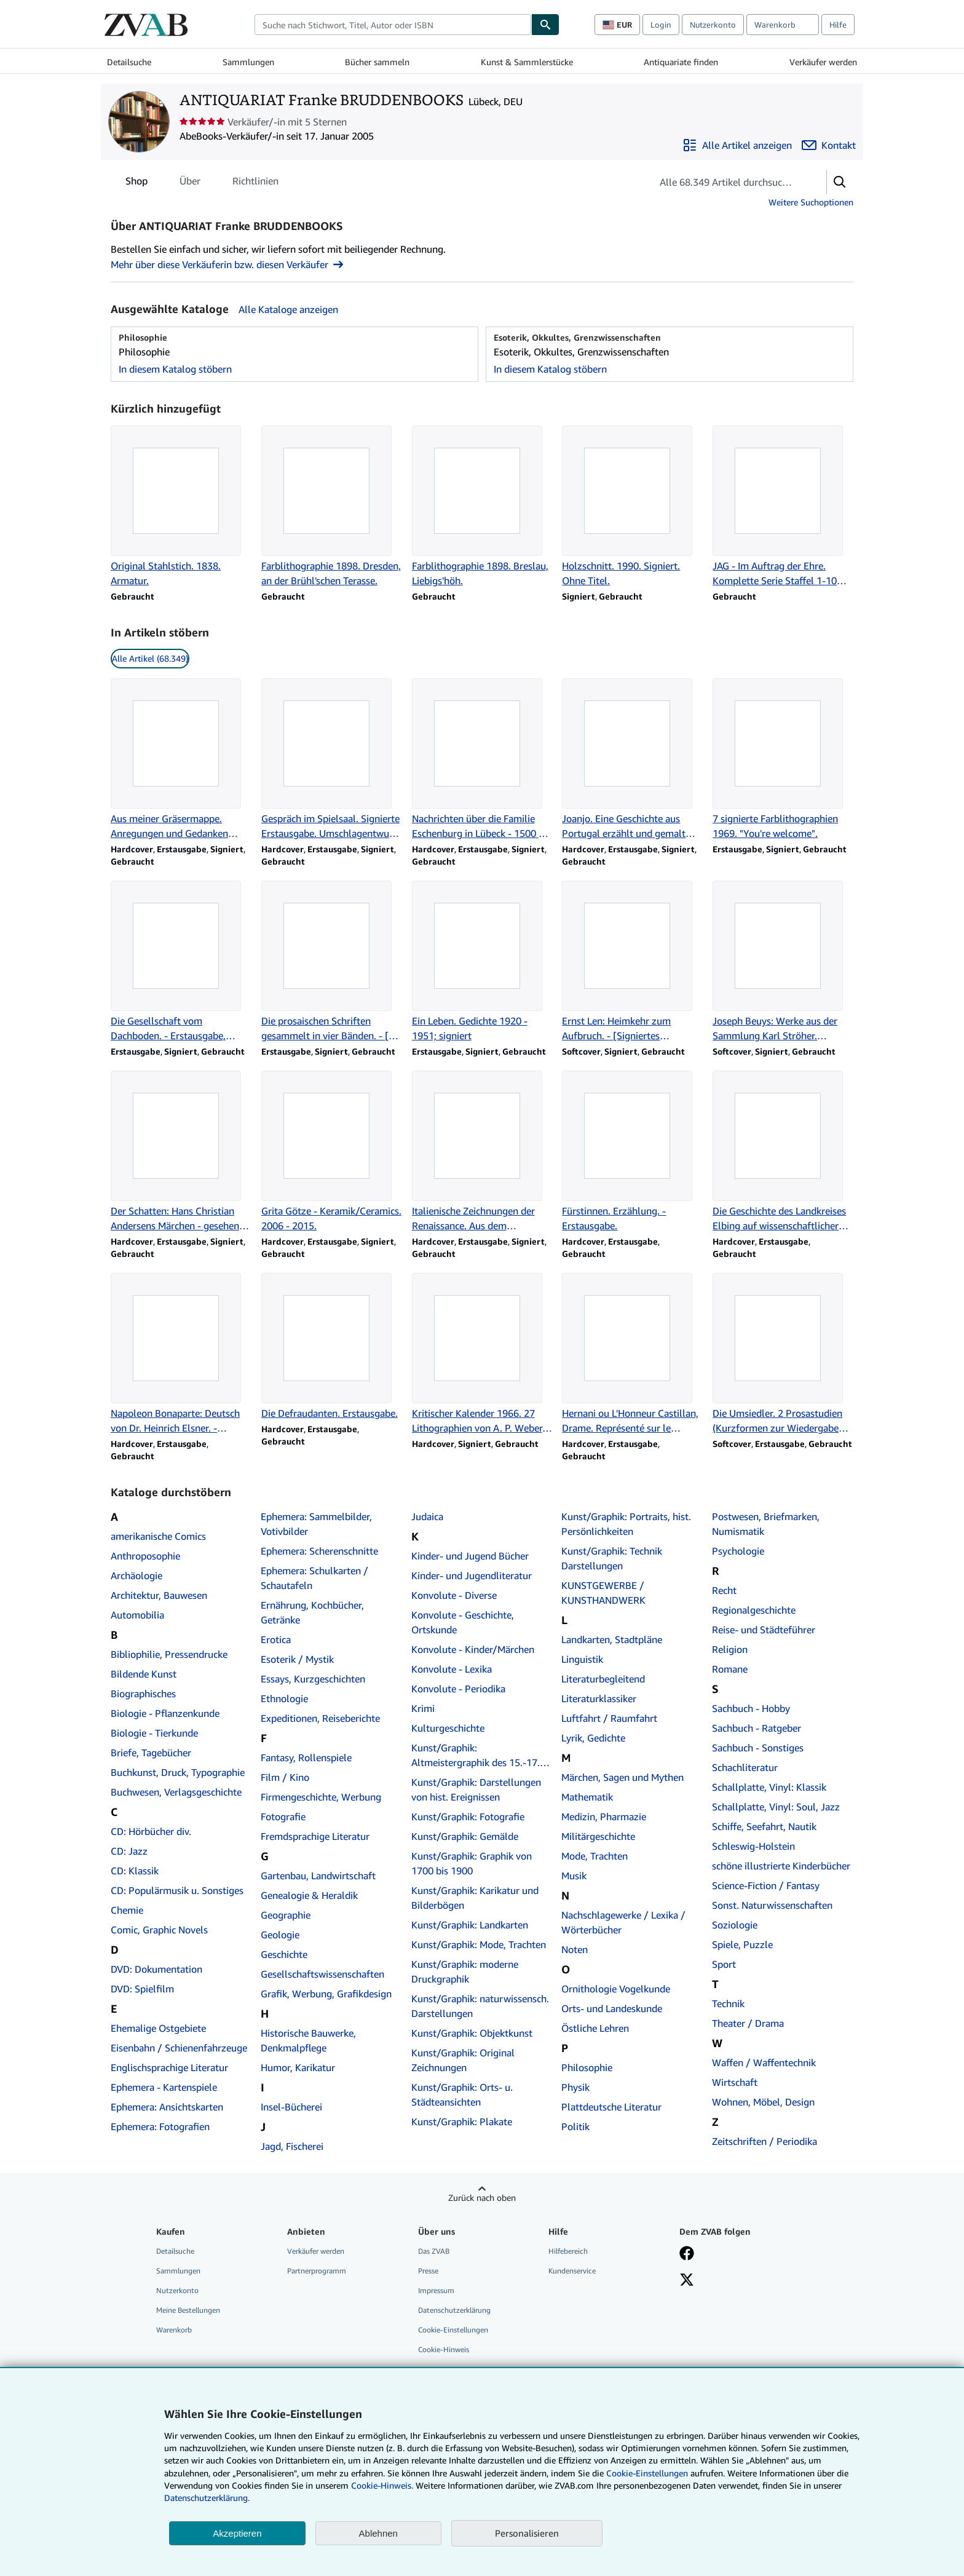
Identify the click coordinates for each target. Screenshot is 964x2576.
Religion (730, 1649)
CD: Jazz (129, 1851)
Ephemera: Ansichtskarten (167, 2107)
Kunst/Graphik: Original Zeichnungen (463, 2060)
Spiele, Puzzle (742, 1944)
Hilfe (838, 25)
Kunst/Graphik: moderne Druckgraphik (464, 1971)
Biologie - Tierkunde (154, 1733)
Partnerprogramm (316, 2270)
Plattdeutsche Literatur (611, 2107)
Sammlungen (248, 62)
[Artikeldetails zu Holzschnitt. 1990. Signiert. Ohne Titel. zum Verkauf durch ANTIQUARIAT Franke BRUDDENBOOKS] (632, 507)
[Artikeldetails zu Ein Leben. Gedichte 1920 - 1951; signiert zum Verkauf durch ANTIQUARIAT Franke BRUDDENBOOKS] (482, 962)
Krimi (423, 1708)
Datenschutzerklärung (454, 2310)
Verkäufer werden (823, 62)
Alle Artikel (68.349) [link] (150, 658)
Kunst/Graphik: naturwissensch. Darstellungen (480, 2005)
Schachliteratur (745, 1767)
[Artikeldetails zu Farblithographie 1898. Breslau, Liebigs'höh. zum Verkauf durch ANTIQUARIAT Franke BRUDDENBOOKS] (482, 507)
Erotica (276, 1639)
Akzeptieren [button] (237, 2533)
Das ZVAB (433, 2251)
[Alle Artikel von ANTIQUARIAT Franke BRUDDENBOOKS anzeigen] (737, 145)
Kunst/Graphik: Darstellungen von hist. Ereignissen (476, 1789)
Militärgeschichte (598, 1836)
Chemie (127, 1910)
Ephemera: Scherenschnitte (319, 1551)
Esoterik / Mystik (297, 1659)
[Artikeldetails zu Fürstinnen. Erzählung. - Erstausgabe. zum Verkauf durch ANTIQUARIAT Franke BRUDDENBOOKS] (632, 1152)
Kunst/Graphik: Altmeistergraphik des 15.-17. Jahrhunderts (475, 1756)
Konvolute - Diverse (454, 1595)
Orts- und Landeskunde (611, 2008)
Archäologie (136, 1575)
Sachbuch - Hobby (751, 1708)
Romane (730, 1669)
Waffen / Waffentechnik (764, 2062)
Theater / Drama (748, 2023)
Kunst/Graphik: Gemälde (464, 1836)
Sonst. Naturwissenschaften (772, 1905)
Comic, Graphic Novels (159, 1930)
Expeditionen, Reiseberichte (320, 1718)
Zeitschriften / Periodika (764, 2141)
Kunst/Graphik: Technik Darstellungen (611, 1558)
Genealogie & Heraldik (309, 1895)
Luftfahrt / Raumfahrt (609, 1718)
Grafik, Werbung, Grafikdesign (326, 1993)
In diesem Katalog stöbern (175, 369)
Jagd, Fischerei (292, 2146)
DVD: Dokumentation (156, 1969)
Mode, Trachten (594, 1856)
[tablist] (202, 181)
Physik (575, 2087)
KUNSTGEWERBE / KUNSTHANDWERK (603, 1592)
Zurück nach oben (482, 2197)
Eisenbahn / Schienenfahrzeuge (179, 2048)
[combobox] (393, 24)
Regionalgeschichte (754, 1610)
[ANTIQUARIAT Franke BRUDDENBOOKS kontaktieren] (829, 145)
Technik (728, 2003)
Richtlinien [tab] (255, 183)
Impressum (436, 2290)
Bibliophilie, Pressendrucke (169, 1654)
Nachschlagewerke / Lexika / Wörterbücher (623, 1922)
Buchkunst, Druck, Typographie (178, 1772)
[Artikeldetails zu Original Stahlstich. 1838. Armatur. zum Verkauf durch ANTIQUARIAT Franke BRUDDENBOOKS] (181, 507)
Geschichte (284, 1954)
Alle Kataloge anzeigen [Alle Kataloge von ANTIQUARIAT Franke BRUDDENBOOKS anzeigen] (288, 309)
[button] (839, 182)
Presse (428, 2270)
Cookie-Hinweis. (382, 2485)
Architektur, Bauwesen (159, 1595)
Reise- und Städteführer (763, 1629)
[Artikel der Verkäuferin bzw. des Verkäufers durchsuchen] (727, 182)
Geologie (280, 1934)
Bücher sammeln (377, 62)
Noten (574, 1949)
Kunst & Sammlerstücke (527, 62)
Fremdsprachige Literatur (315, 1836)
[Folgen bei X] (686, 2281)
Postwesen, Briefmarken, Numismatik (766, 1523)
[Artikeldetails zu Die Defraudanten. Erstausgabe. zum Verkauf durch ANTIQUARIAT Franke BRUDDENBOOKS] (331, 1347)
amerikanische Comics (158, 1536)
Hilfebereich (568, 2251)
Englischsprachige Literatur (169, 2067)
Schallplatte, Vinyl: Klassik (769, 1787)
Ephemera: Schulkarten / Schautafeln (314, 1577)
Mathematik (587, 1797)
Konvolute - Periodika (458, 1688)
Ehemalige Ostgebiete (158, 2028)
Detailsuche (129, 62)
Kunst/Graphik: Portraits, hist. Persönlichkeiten (626, 1523)
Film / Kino (285, 1777)
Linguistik (582, 1659)
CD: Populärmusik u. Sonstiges (177, 1890)
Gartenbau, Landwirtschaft (318, 1875)
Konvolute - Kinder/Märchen (472, 1649)
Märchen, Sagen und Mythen (622, 1777)
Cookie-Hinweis (443, 2349)
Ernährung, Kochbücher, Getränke (312, 1612)
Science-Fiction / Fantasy (766, 1885)
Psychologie (738, 1551)
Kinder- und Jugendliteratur (471, 1575)
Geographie (285, 1915)
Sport (724, 1964)
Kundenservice (572, 2270)
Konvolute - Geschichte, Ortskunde (462, 1622)
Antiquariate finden (681, 62)
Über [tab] (190, 183)
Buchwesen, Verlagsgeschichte (176, 1792)
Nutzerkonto (713, 25)
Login (660, 25)
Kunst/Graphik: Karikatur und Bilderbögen (475, 1897)
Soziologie (734, 1925)
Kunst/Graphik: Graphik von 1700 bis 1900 (471, 1863)
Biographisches (143, 1693)
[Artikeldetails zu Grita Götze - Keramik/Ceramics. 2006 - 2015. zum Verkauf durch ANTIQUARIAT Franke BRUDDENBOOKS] (331, 1152)
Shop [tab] (136, 183)
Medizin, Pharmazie (603, 1816)
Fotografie (283, 1816)
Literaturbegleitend (603, 1679)
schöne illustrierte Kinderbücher (781, 1866)
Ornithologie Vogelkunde (615, 1989)
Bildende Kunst (143, 1674)
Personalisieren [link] (527, 2532)
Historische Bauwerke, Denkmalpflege (308, 2040)
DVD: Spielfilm (142, 1989)
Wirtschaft (734, 2082)
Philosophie (586, 2067)
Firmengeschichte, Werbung (321, 1797)
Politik (575, 2126)
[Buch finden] (545, 24)
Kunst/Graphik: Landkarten (469, 1925)
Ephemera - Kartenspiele (164, 2087)
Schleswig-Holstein (753, 1846)
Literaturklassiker (598, 1698)
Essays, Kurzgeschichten (313, 1679)
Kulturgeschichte (447, 1728)
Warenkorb (174, 2329)
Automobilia (137, 1615)
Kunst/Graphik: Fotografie (467, 1816)
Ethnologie (284, 1698)
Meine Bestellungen (188, 2310)
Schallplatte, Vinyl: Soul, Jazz (776, 1807)
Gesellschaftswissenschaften (322, 1974)
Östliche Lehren (595, 2028)
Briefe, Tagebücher (151, 1752)
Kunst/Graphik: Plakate (461, 2121)
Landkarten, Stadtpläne (611, 1639)
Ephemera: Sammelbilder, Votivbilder (316, 1523)
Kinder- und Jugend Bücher (470, 1556)
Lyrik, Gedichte (593, 1738)
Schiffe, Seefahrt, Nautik (764, 1826)
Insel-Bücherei (291, 2107)
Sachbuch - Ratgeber (756, 1728)
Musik (574, 1875)
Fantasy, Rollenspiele (306, 1757)
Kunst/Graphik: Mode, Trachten (478, 1944)
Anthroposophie (145, 1556)
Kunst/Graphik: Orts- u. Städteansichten (462, 2094)
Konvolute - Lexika (451, 1669)
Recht (724, 1590)
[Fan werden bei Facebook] (686, 2254)
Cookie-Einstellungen (647, 2473)
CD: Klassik (135, 1871)
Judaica (427, 1516)
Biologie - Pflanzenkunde (165, 1713)
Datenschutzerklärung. (207, 2497)
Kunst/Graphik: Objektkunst (471, 2033)
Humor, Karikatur (298, 2067)
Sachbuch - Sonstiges (758, 1748)
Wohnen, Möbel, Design (763, 2102)
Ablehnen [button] (378, 2533)
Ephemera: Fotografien (160, 2126)
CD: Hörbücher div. (151, 1831)
